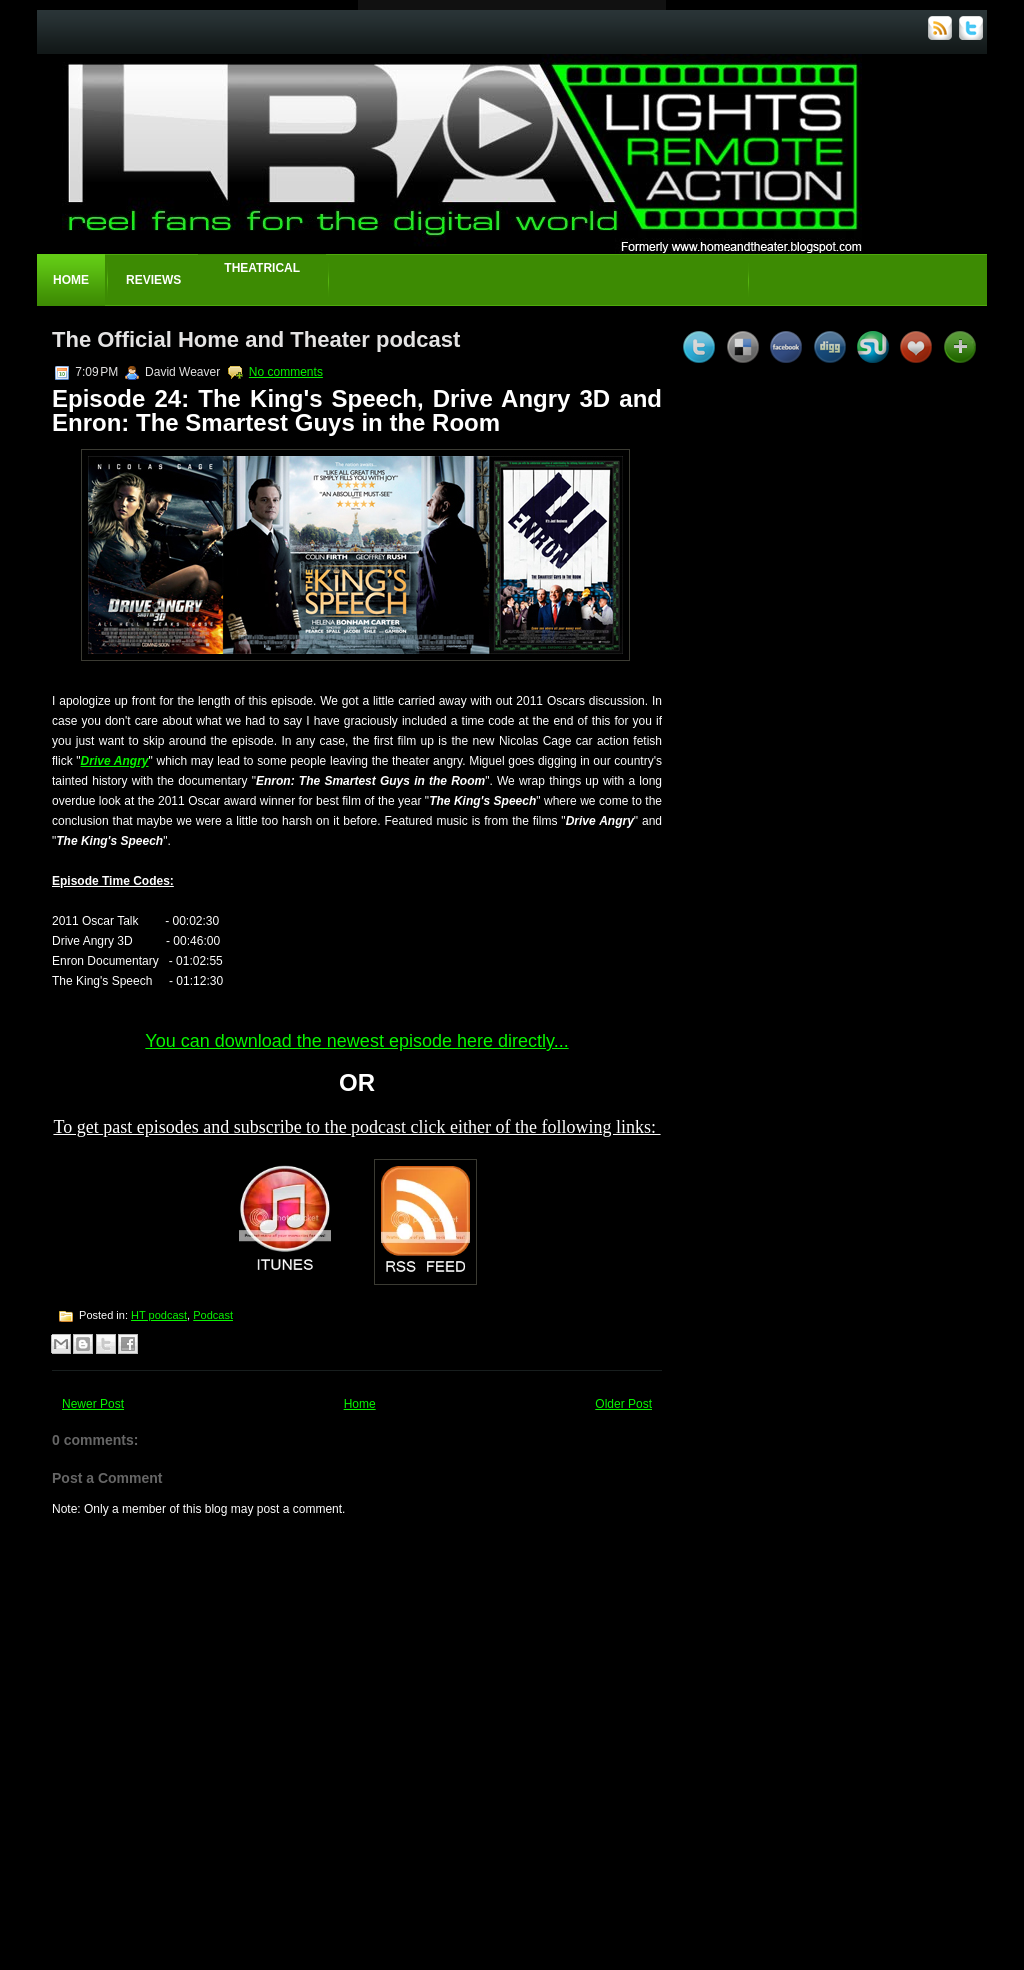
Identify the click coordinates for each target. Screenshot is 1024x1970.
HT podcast (159, 1315)
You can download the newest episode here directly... (356, 1041)
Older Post (623, 1404)
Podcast (213, 1315)
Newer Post (93, 1404)
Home (71, 280)
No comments (286, 372)
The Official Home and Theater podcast (256, 339)
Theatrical (262, 268)
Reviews (153, 280)
